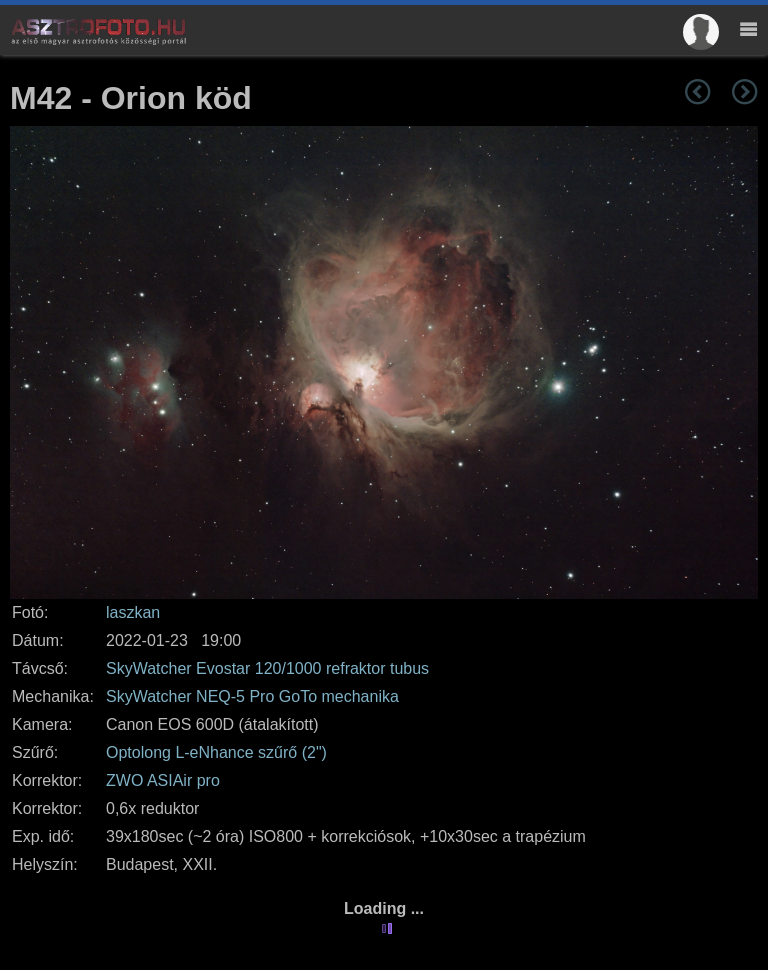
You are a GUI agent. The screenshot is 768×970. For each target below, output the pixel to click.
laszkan (133, 612)
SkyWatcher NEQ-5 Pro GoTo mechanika (252, 696)
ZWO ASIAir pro (163, 780)
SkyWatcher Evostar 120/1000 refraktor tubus (267, 668)
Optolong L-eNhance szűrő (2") (216, 752)
